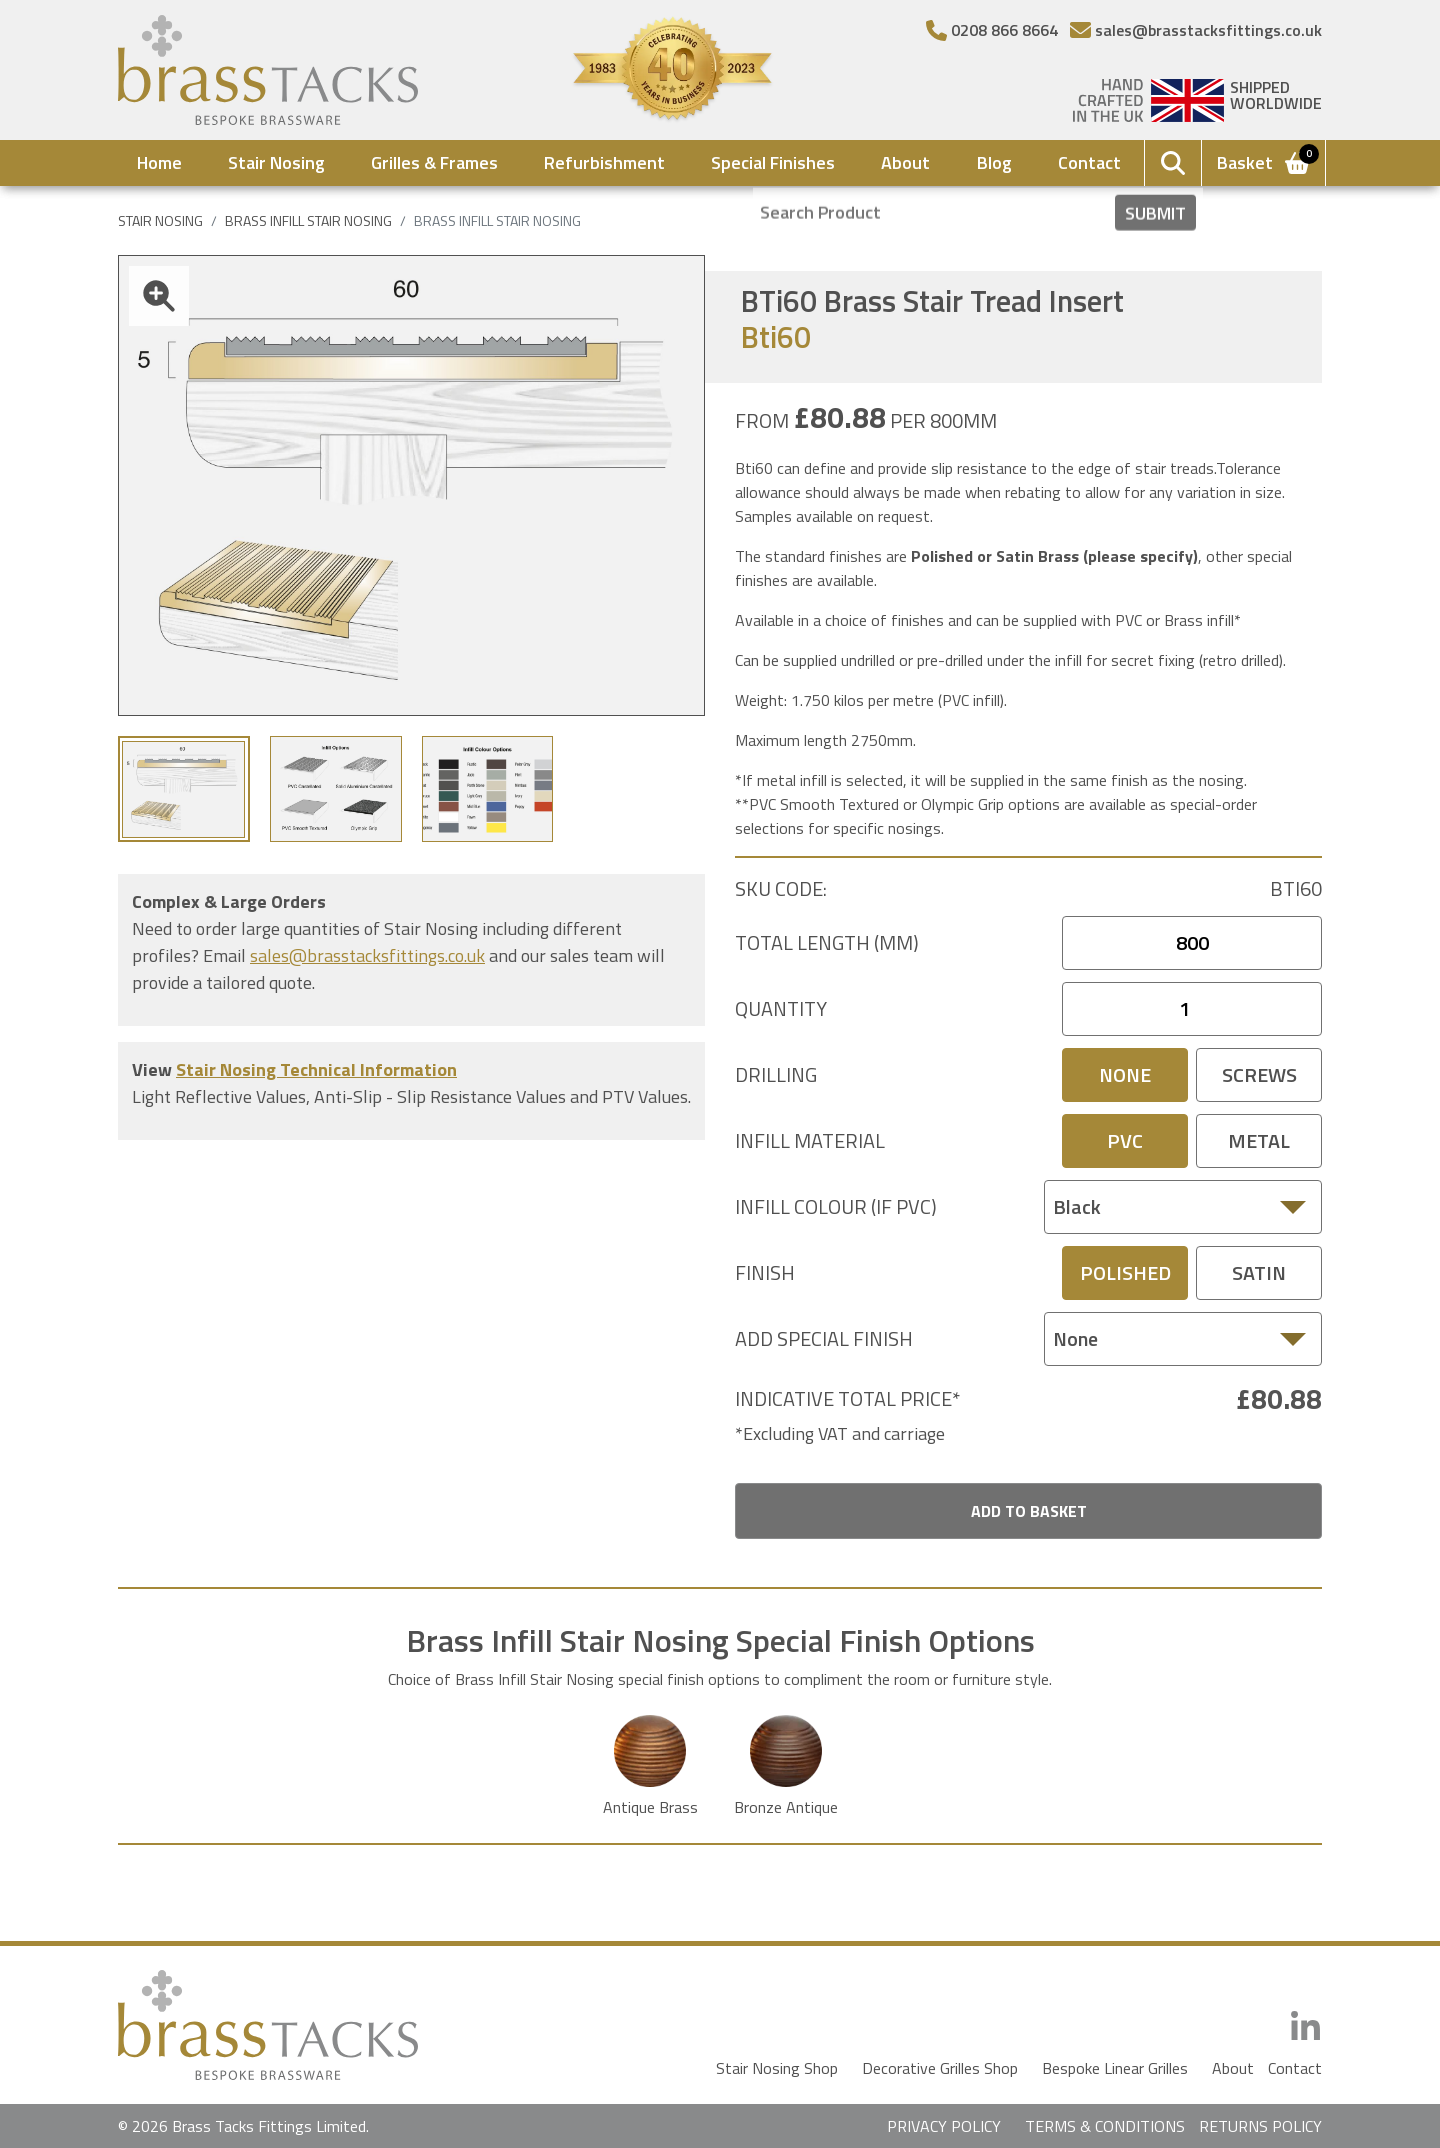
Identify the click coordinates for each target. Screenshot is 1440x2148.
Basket (1264, 161)
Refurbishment (604, 162)
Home (159, 162)
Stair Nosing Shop (777, 2068)
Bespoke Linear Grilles (1115, 2068)
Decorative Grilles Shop (940, 2068)
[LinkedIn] (1305, 2027)
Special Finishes (773, 162)
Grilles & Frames (434, 162)
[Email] (1196, 30)
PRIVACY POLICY (944, 2126)
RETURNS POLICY (1260, 2126)
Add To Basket (1029, 1511)
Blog (994, 162)
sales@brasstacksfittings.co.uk (367, 955)
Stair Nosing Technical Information (316, 1069)
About (905, 162)
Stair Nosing (276, 162)
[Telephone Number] (992, 30)
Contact (1089, 162)
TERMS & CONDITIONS (1105, 2126)
